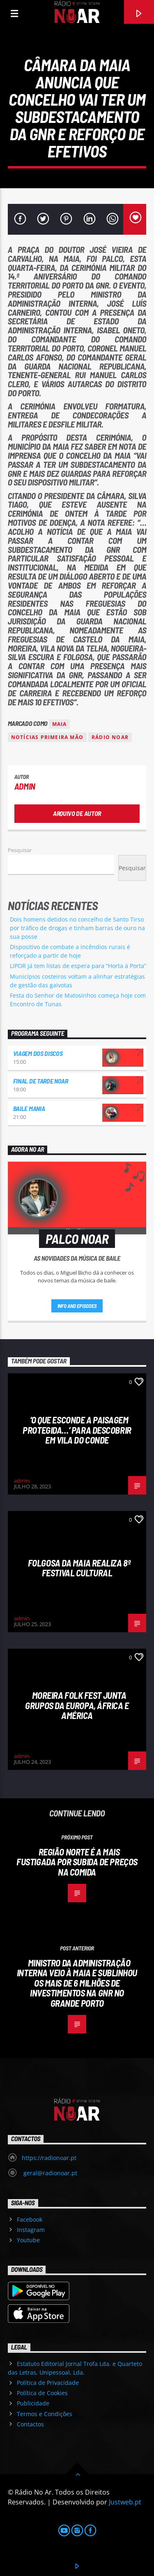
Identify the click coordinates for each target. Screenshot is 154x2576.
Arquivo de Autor (77, 813)
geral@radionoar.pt (49, 2173)
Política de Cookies (42, 2393)
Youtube (28, 2240)
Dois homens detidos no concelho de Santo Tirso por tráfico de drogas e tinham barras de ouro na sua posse (77, 927)
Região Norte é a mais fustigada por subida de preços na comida (77, 1861)
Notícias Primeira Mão (47, 737)
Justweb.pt (125, 2502)
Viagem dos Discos (38, 1053)
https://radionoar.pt (49, 2158)
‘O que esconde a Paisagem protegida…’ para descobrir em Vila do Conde (77, 1429)
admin (24, 786)
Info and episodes (77, 1306)
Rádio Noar (110, 737)
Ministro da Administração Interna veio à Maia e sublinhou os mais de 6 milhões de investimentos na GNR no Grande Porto (77, 1982)
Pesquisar (20, 850)
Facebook (29, 2219)
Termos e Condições (44, 2414)
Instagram (31, 2230)
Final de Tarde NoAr (40, 1081)
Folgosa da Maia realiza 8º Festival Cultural (79, 1567)
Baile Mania (29, 1108)
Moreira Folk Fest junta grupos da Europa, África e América (77, 1705)
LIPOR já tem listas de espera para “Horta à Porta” (78, 966)
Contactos (30, 2424)
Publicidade (33, 2403)
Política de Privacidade (48, 2383)
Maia (59, 724)
